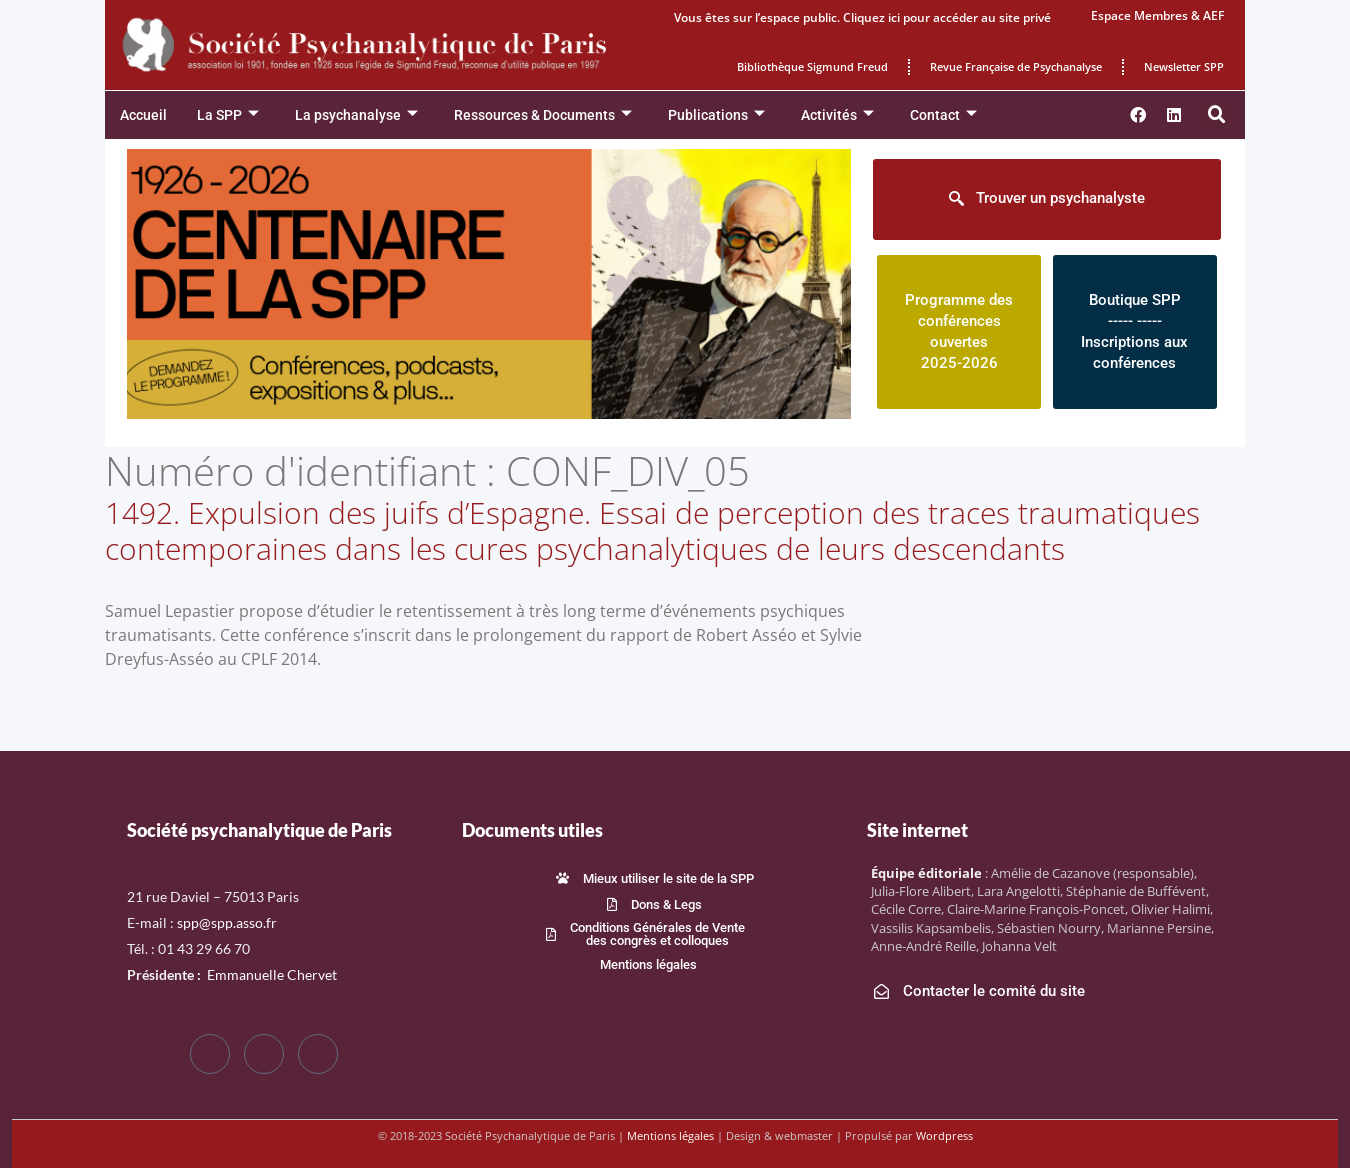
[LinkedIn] (318, 1054)
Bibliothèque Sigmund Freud (812, 66)
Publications (716, 115)
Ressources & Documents (543, 115)
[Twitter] (264, 1054)
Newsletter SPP (1184, 66)
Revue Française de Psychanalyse (1016, 66)
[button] (1217, 115)
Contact (943, 115)
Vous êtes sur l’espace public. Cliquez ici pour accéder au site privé (862, 17)
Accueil (143, 115)
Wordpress (944, 1135)
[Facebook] (210, 1054)
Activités (837, 115)
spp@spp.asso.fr (227, 922)
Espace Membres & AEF (1157, 15)
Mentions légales (670, 1135)
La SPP (228, 115)
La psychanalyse (356, 115)
